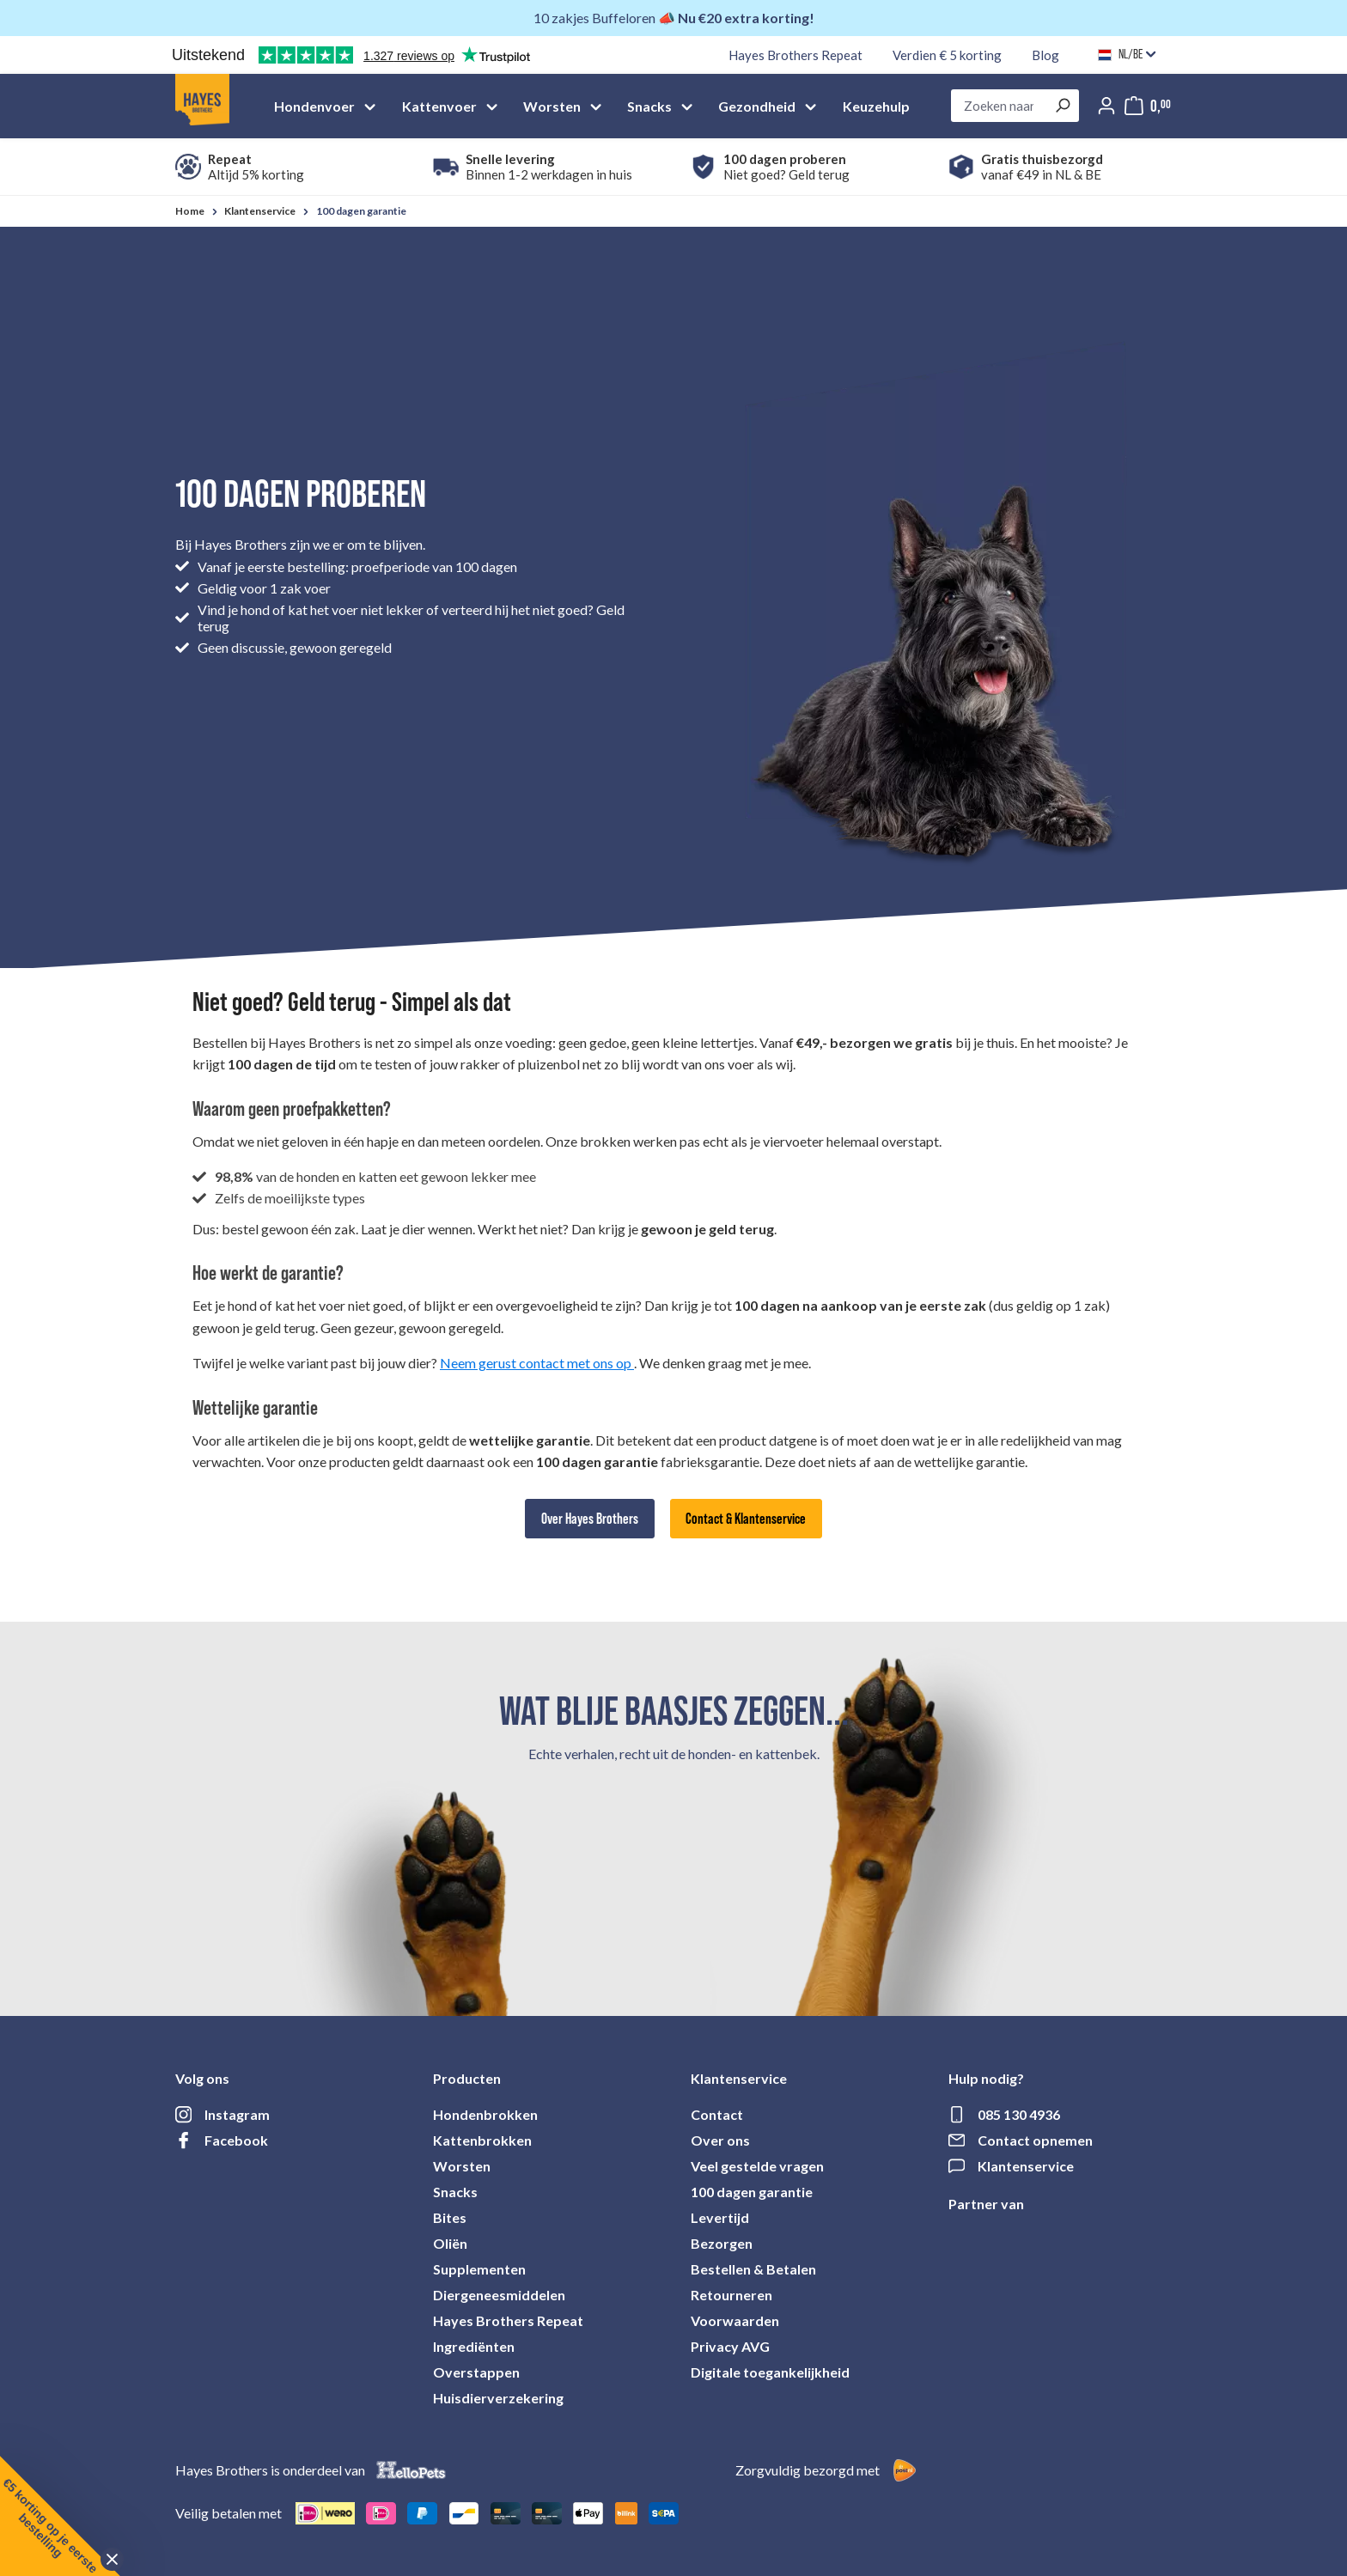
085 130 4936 (1019, 2114)
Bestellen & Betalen (753, 2269)
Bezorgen (722, 2243)
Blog (1045, 55)
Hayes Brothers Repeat (795, 55)
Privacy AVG (730, 2346)
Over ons (720, 2140)
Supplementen (479, 2269)
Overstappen (476, 2372)
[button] (60, 2516)
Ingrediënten (474, 2346)
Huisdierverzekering (498, 2398)
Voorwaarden (735, 2320)
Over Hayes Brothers (589, 1518)
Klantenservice (1026, 2166)
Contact (717, 2114)
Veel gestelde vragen (757, 2166)
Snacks (455, 2191)
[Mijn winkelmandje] (1148, 105)
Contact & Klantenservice (746, 1518)
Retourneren (731, 2295)
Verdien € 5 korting (947, 55)
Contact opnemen (1035, 2140)
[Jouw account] (1106, 105)
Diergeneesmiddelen (499, 2295)
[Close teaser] (112, 2559)
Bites (449, 2217)
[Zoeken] (1062, 105)
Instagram (237, 2114)
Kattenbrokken (482, 2140)
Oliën (450, 2243)
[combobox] (998, 105)
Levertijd (720, 2217)
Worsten (462, 2166)
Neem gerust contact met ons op (537, 1363)
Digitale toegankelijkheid (770, 2372)
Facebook (236, 2140)
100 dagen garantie (752, 2191)
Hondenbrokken (485, 2114)
